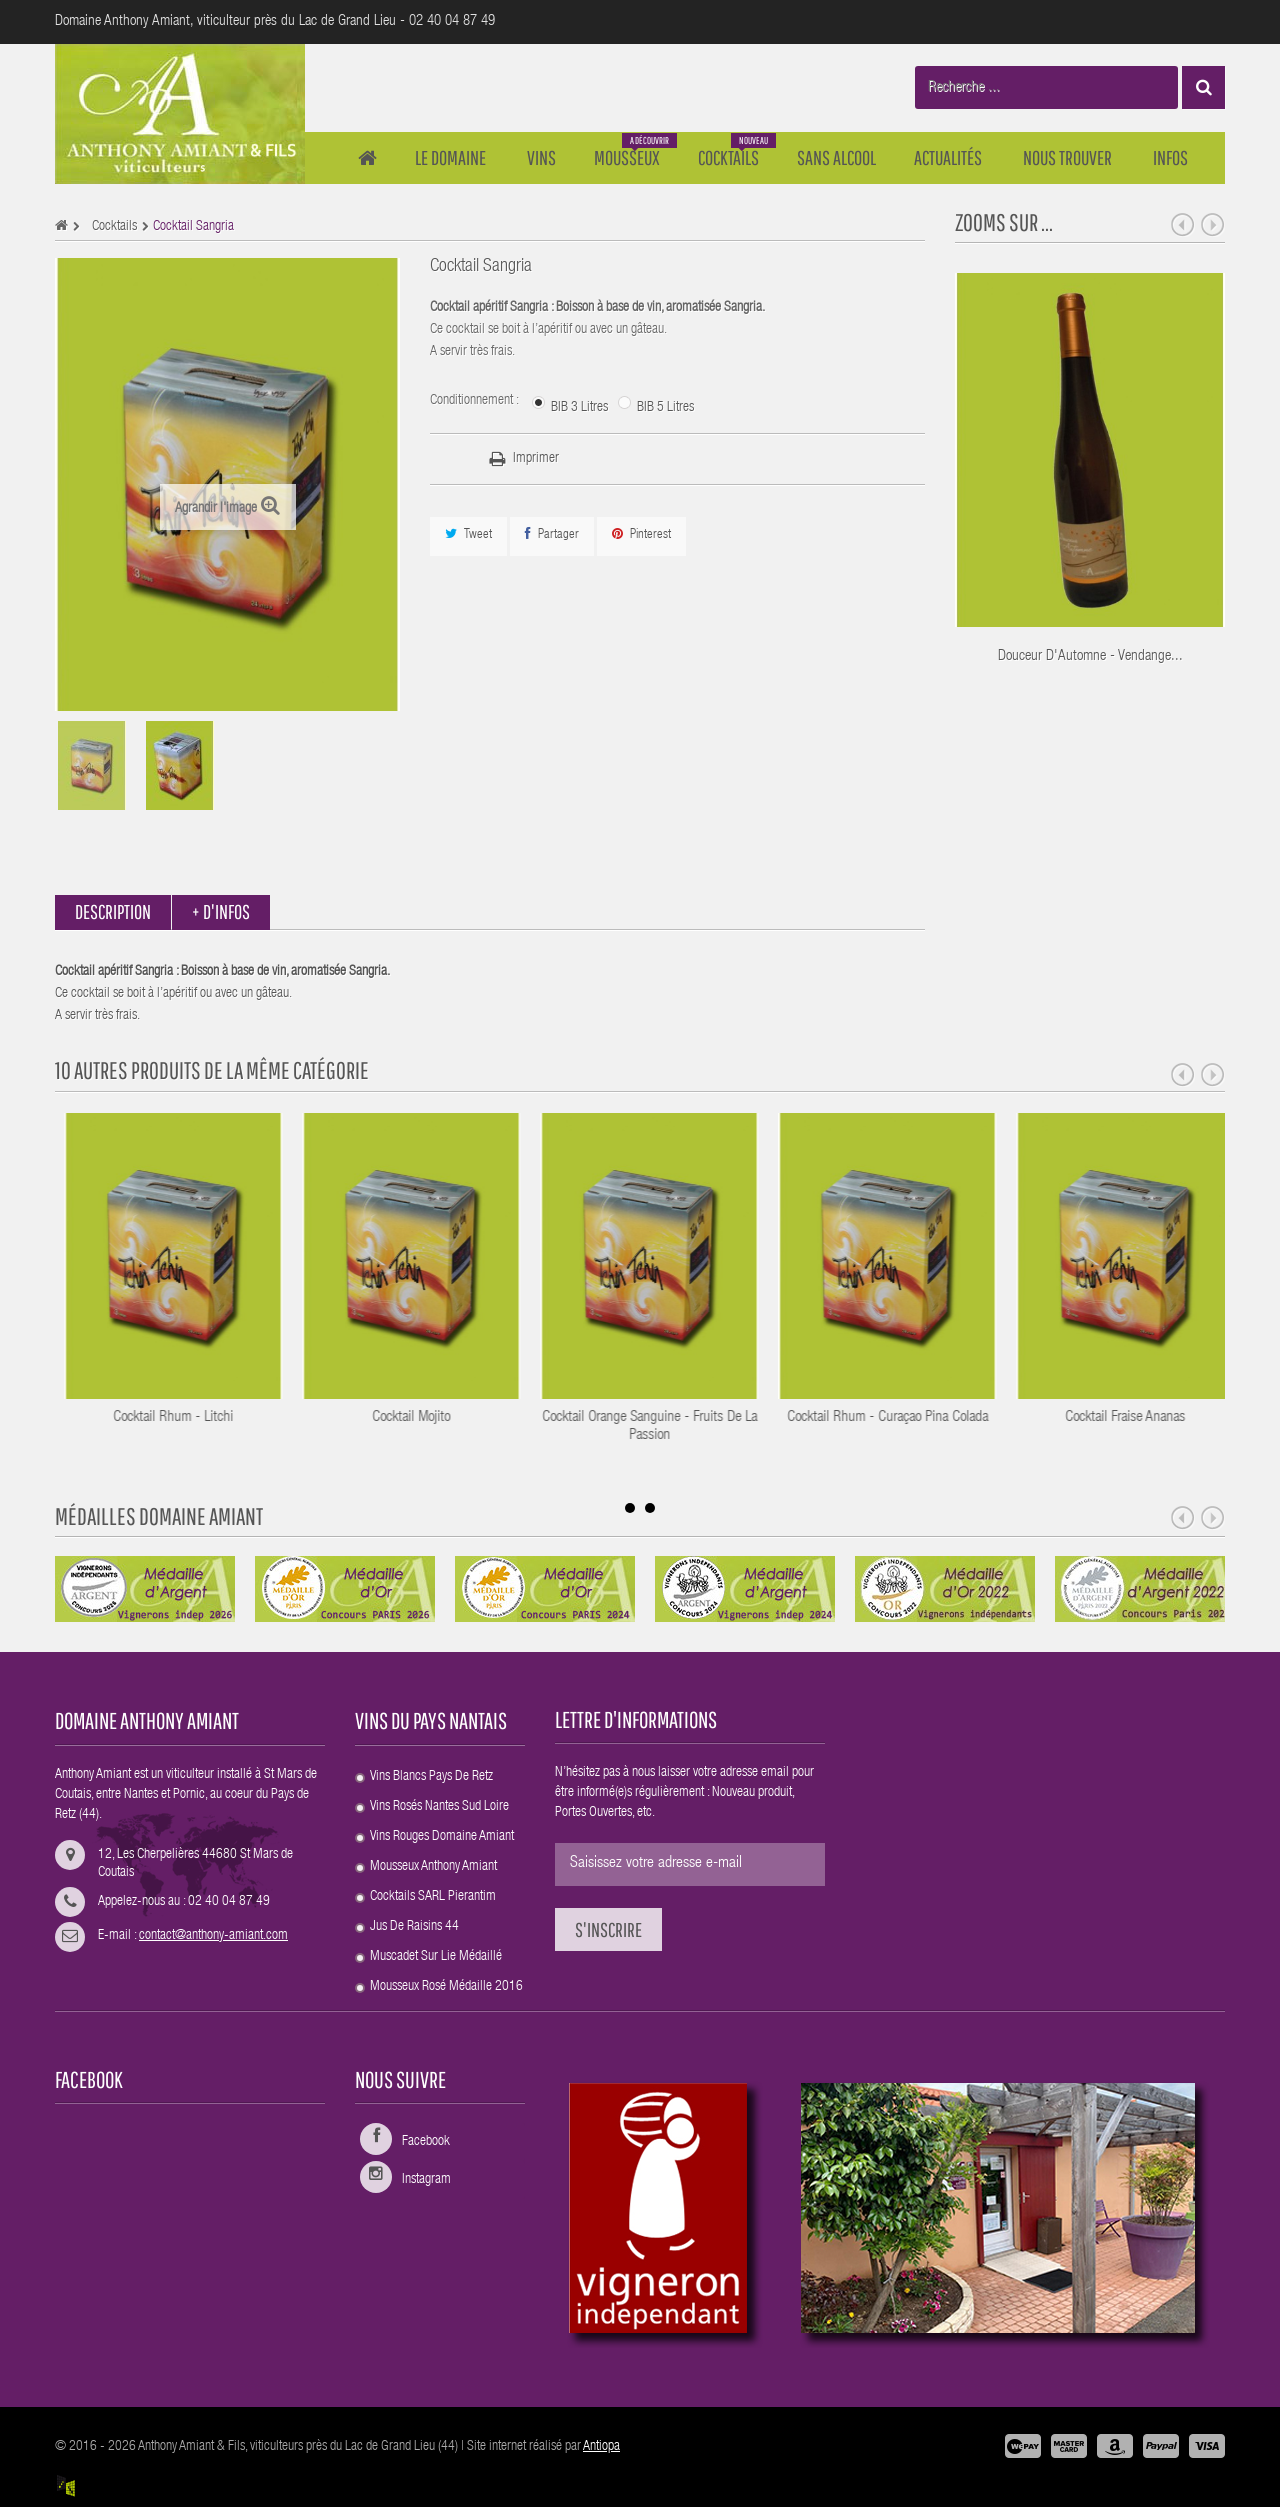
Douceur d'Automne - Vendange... (1090, 656)
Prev (1183, 225)
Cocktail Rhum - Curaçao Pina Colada (1133, 1417)
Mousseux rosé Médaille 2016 (446, 1987)
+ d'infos (221, 911)
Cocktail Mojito (658, 1417)
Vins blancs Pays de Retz (431, 1777)
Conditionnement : (476, 401)
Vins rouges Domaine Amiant (442, 1837)
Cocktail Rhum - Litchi (420, 1417)
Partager (552, 534)
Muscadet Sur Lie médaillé (436, 1957)
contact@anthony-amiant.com (213, 1936)
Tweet (468, 534)
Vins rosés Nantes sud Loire (439, 1807)
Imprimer (536, 459)
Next (1213, 225)
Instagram (426, 2180)
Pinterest (641, 534)
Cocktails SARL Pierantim (433, 1897)
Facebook (426, 2142)
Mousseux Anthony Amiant (433, 1867)
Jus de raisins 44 (414, 1927)
